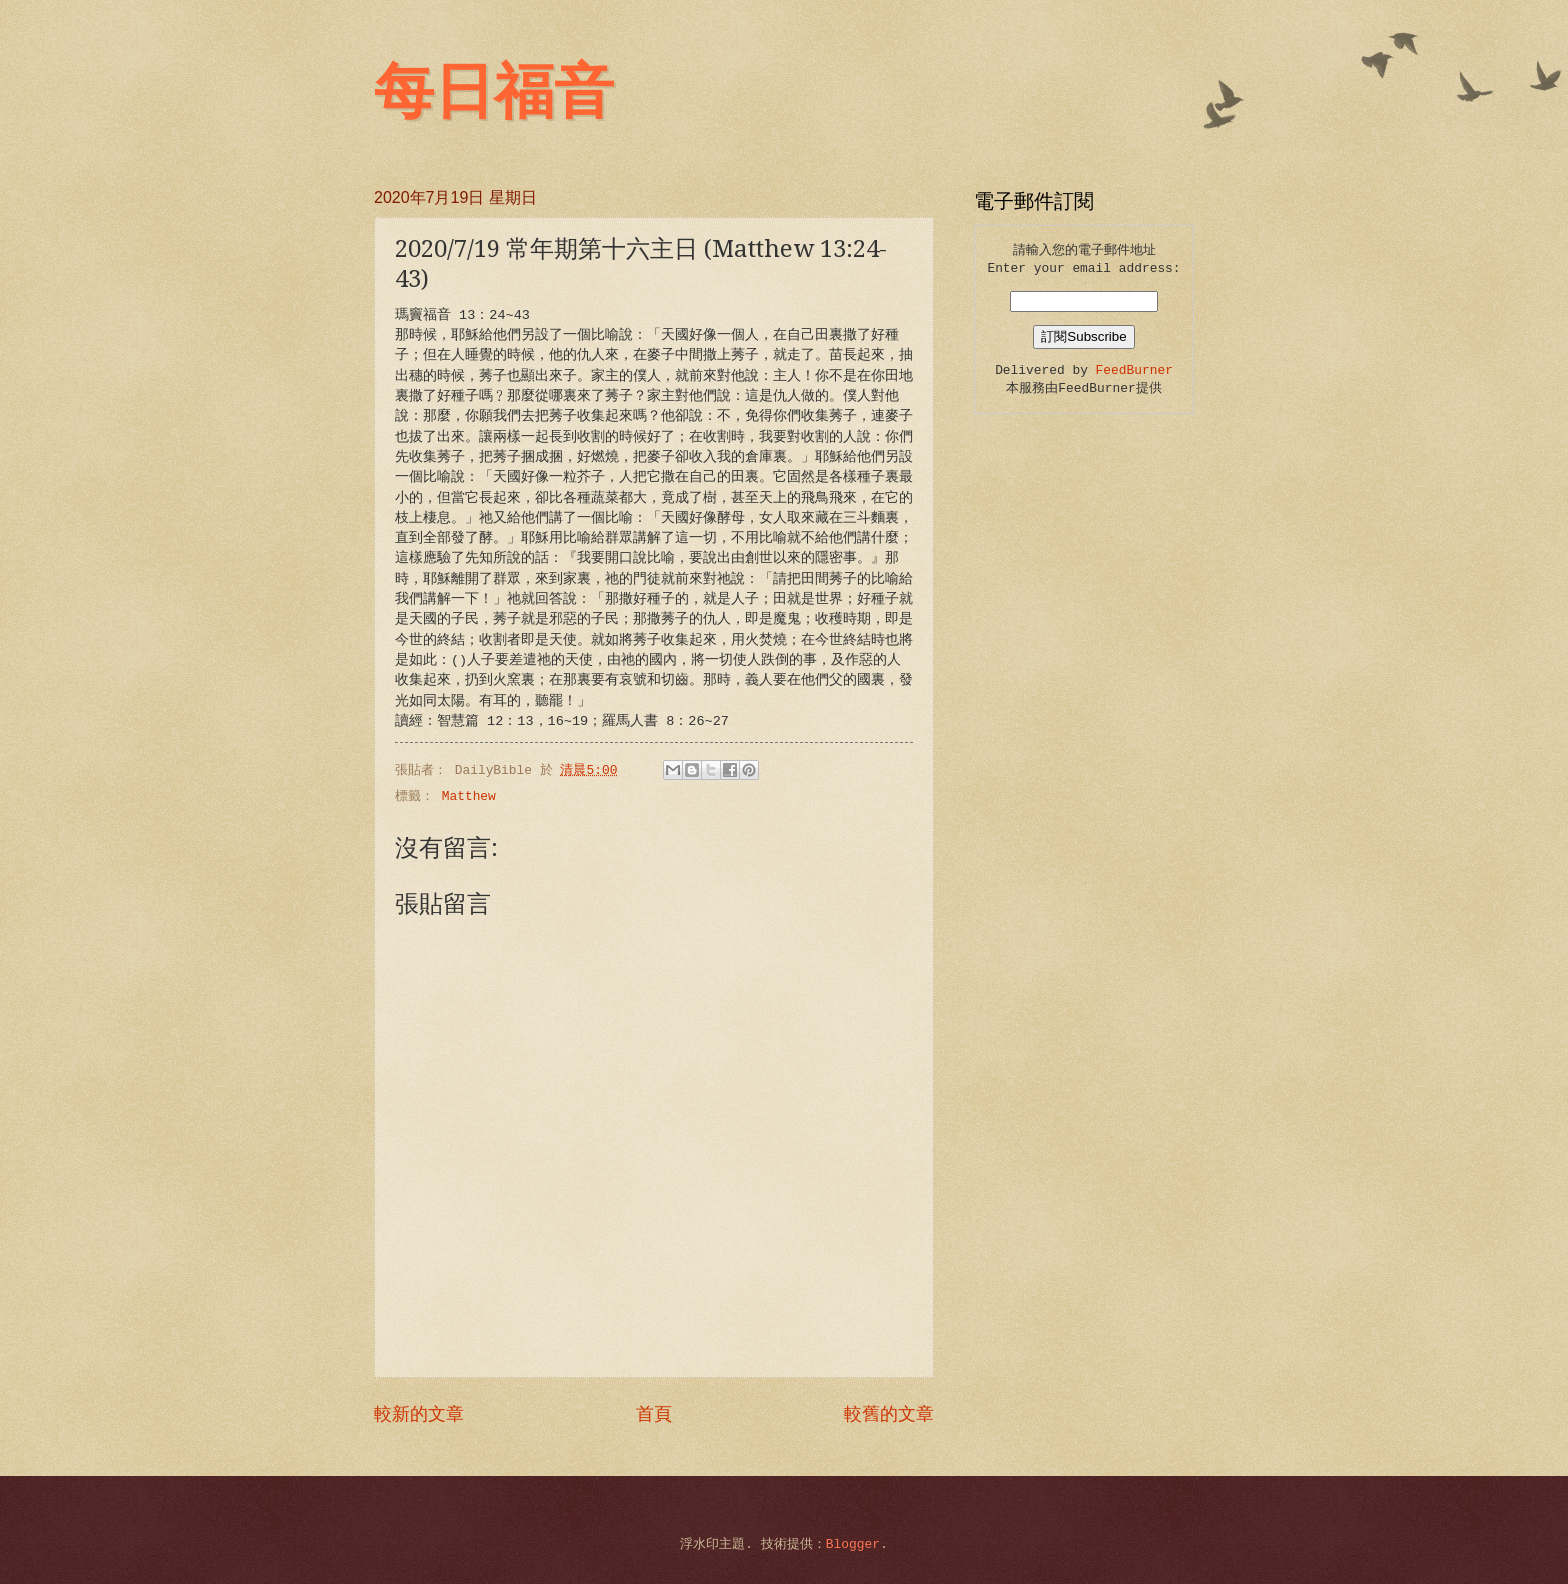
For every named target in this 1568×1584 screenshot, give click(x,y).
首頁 (654, 1415)
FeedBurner (1134, 370)
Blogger (853, 1544)
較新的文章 (419, 1415)
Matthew (469, 796)
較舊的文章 (889, 1415)
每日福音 (494, 92)
